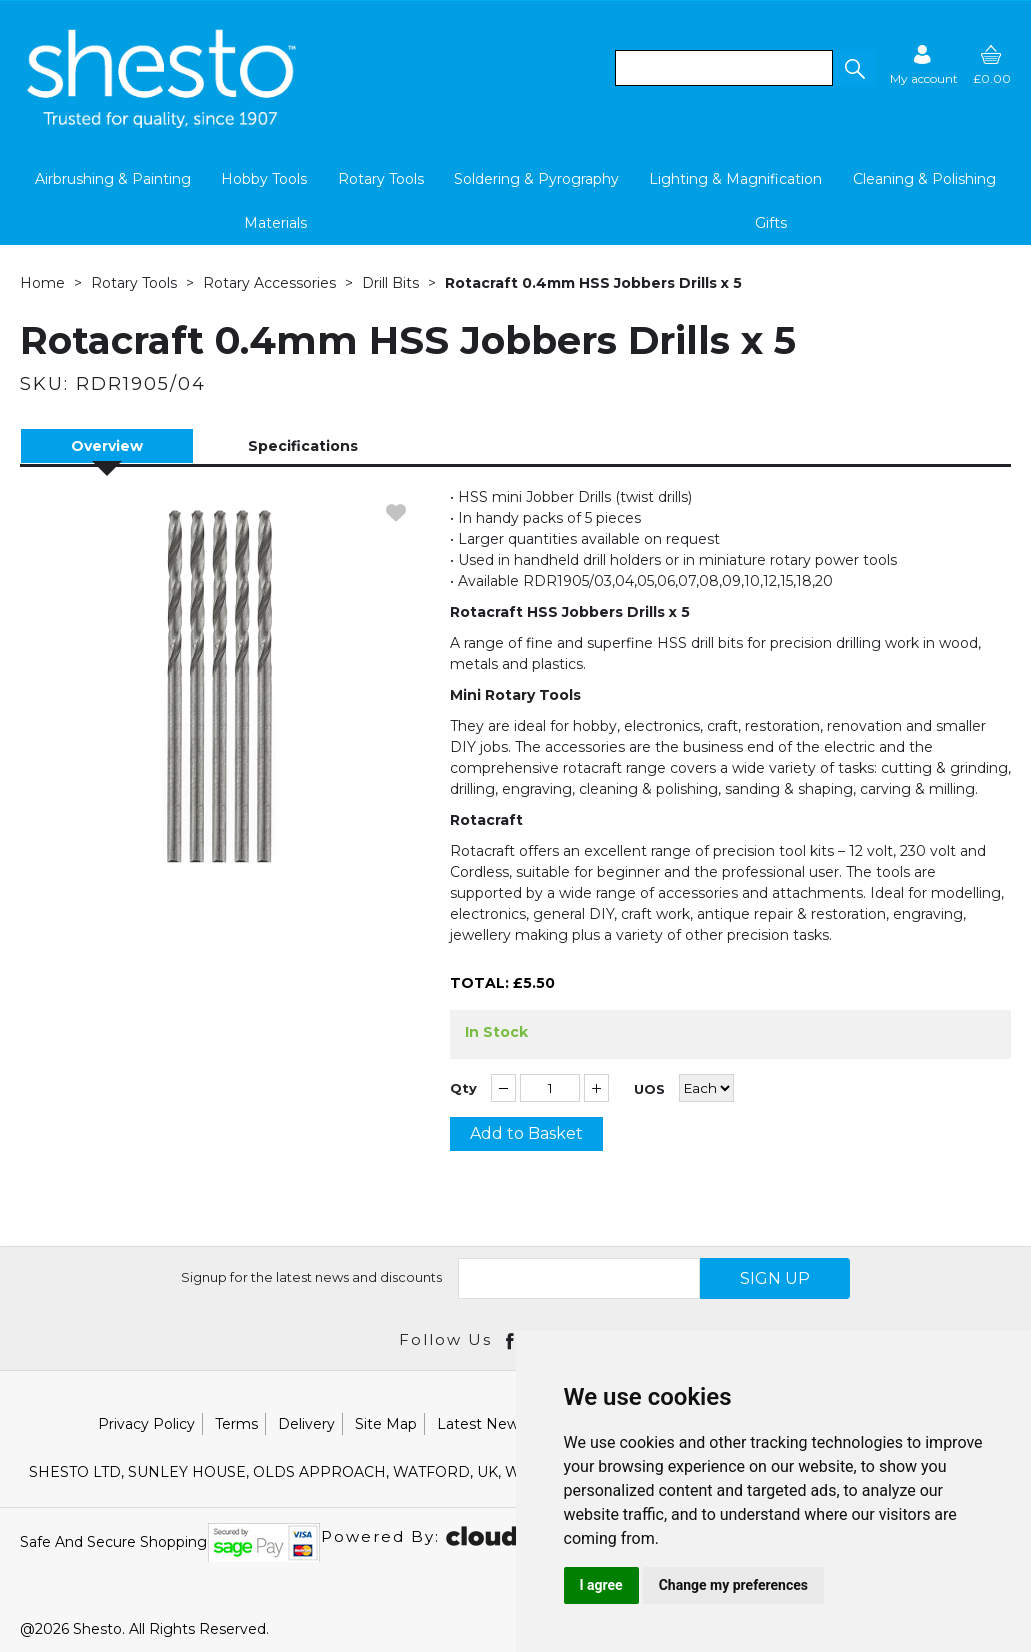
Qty (463, 1088)
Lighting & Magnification (735, 179)
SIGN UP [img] (775, 1278)
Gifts (771, 223)
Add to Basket (526, 1133)
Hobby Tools (264, 179)
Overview (107, 446)
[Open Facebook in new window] (511, 1340)
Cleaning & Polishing (924, 179)
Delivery (306, 1424)
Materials (275, 223)
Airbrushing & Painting (113, 179)
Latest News (481, 1424)
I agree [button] (601, 1585)
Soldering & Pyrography (536, 179)
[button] (854, 68)
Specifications (303, 446)
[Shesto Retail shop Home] (163, 123)
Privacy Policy (146, 1424)
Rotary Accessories (269, 283)
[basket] (992, 64)
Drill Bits (390, 283)
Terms (236, 1424)
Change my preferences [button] (733, 1585)
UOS (649, 1089)
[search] (724, 68)
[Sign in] (924, 64)
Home (42, 283)
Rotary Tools (381, 179)
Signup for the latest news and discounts (311, 1277)
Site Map (386, 1424)
